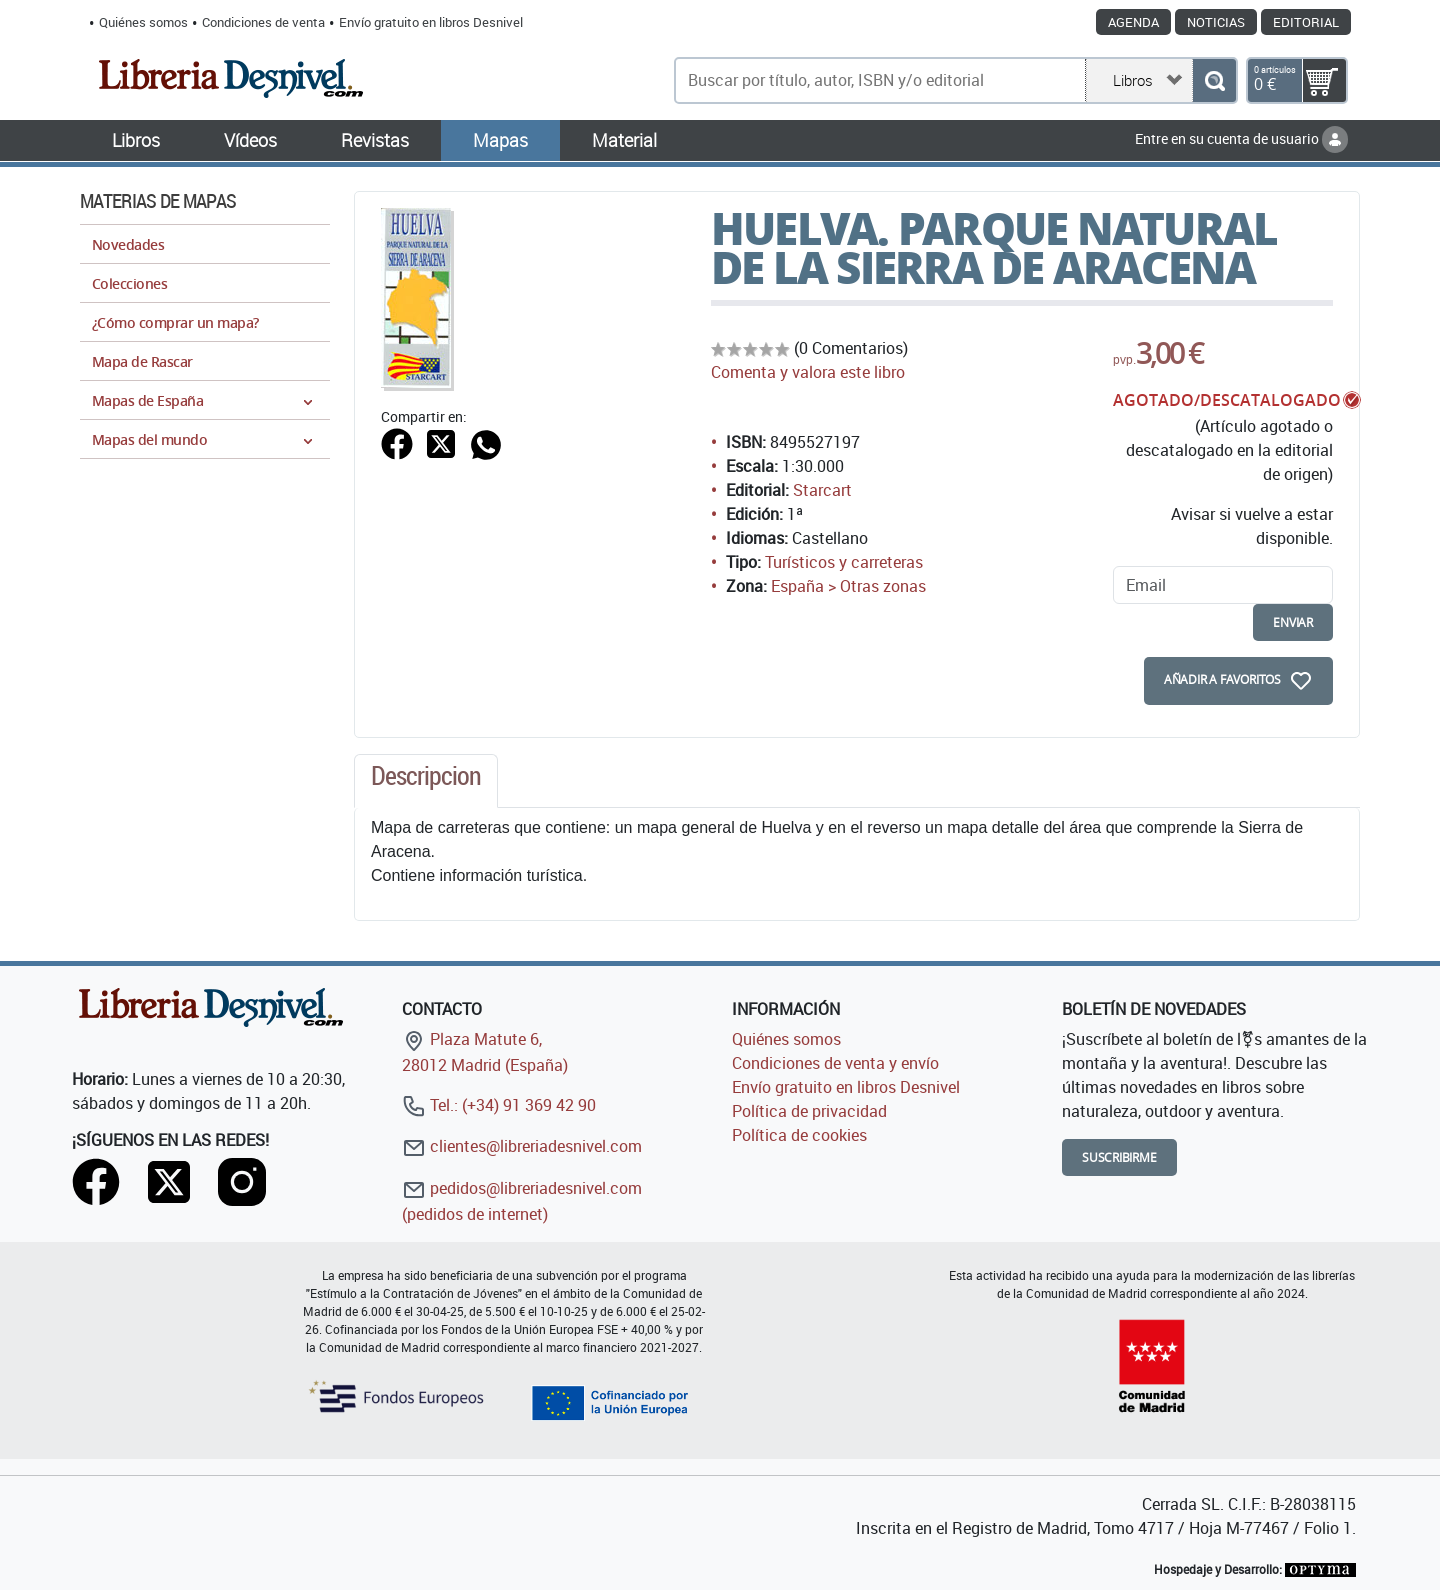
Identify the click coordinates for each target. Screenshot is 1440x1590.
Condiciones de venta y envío (835, 1063)
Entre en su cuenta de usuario (1241, 138)
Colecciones (129, 283)
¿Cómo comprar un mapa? (175, 322)
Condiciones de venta (263, 22)
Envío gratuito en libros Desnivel (431, 22)
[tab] (426, 781)
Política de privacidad (809, 1111)
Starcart (822, 490)
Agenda (1133, 22)
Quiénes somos (143, 22)
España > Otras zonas (848, 586)
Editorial (1306, 22)
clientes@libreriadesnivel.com (522, 1146)
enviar (1293, 622)
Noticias (1216, 22)
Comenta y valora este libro (808, 372)
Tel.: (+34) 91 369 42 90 (499, 1105)
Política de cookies (799, 1135)
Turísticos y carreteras (844, 562)
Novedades (128, 244)
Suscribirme (1119, 1157)
